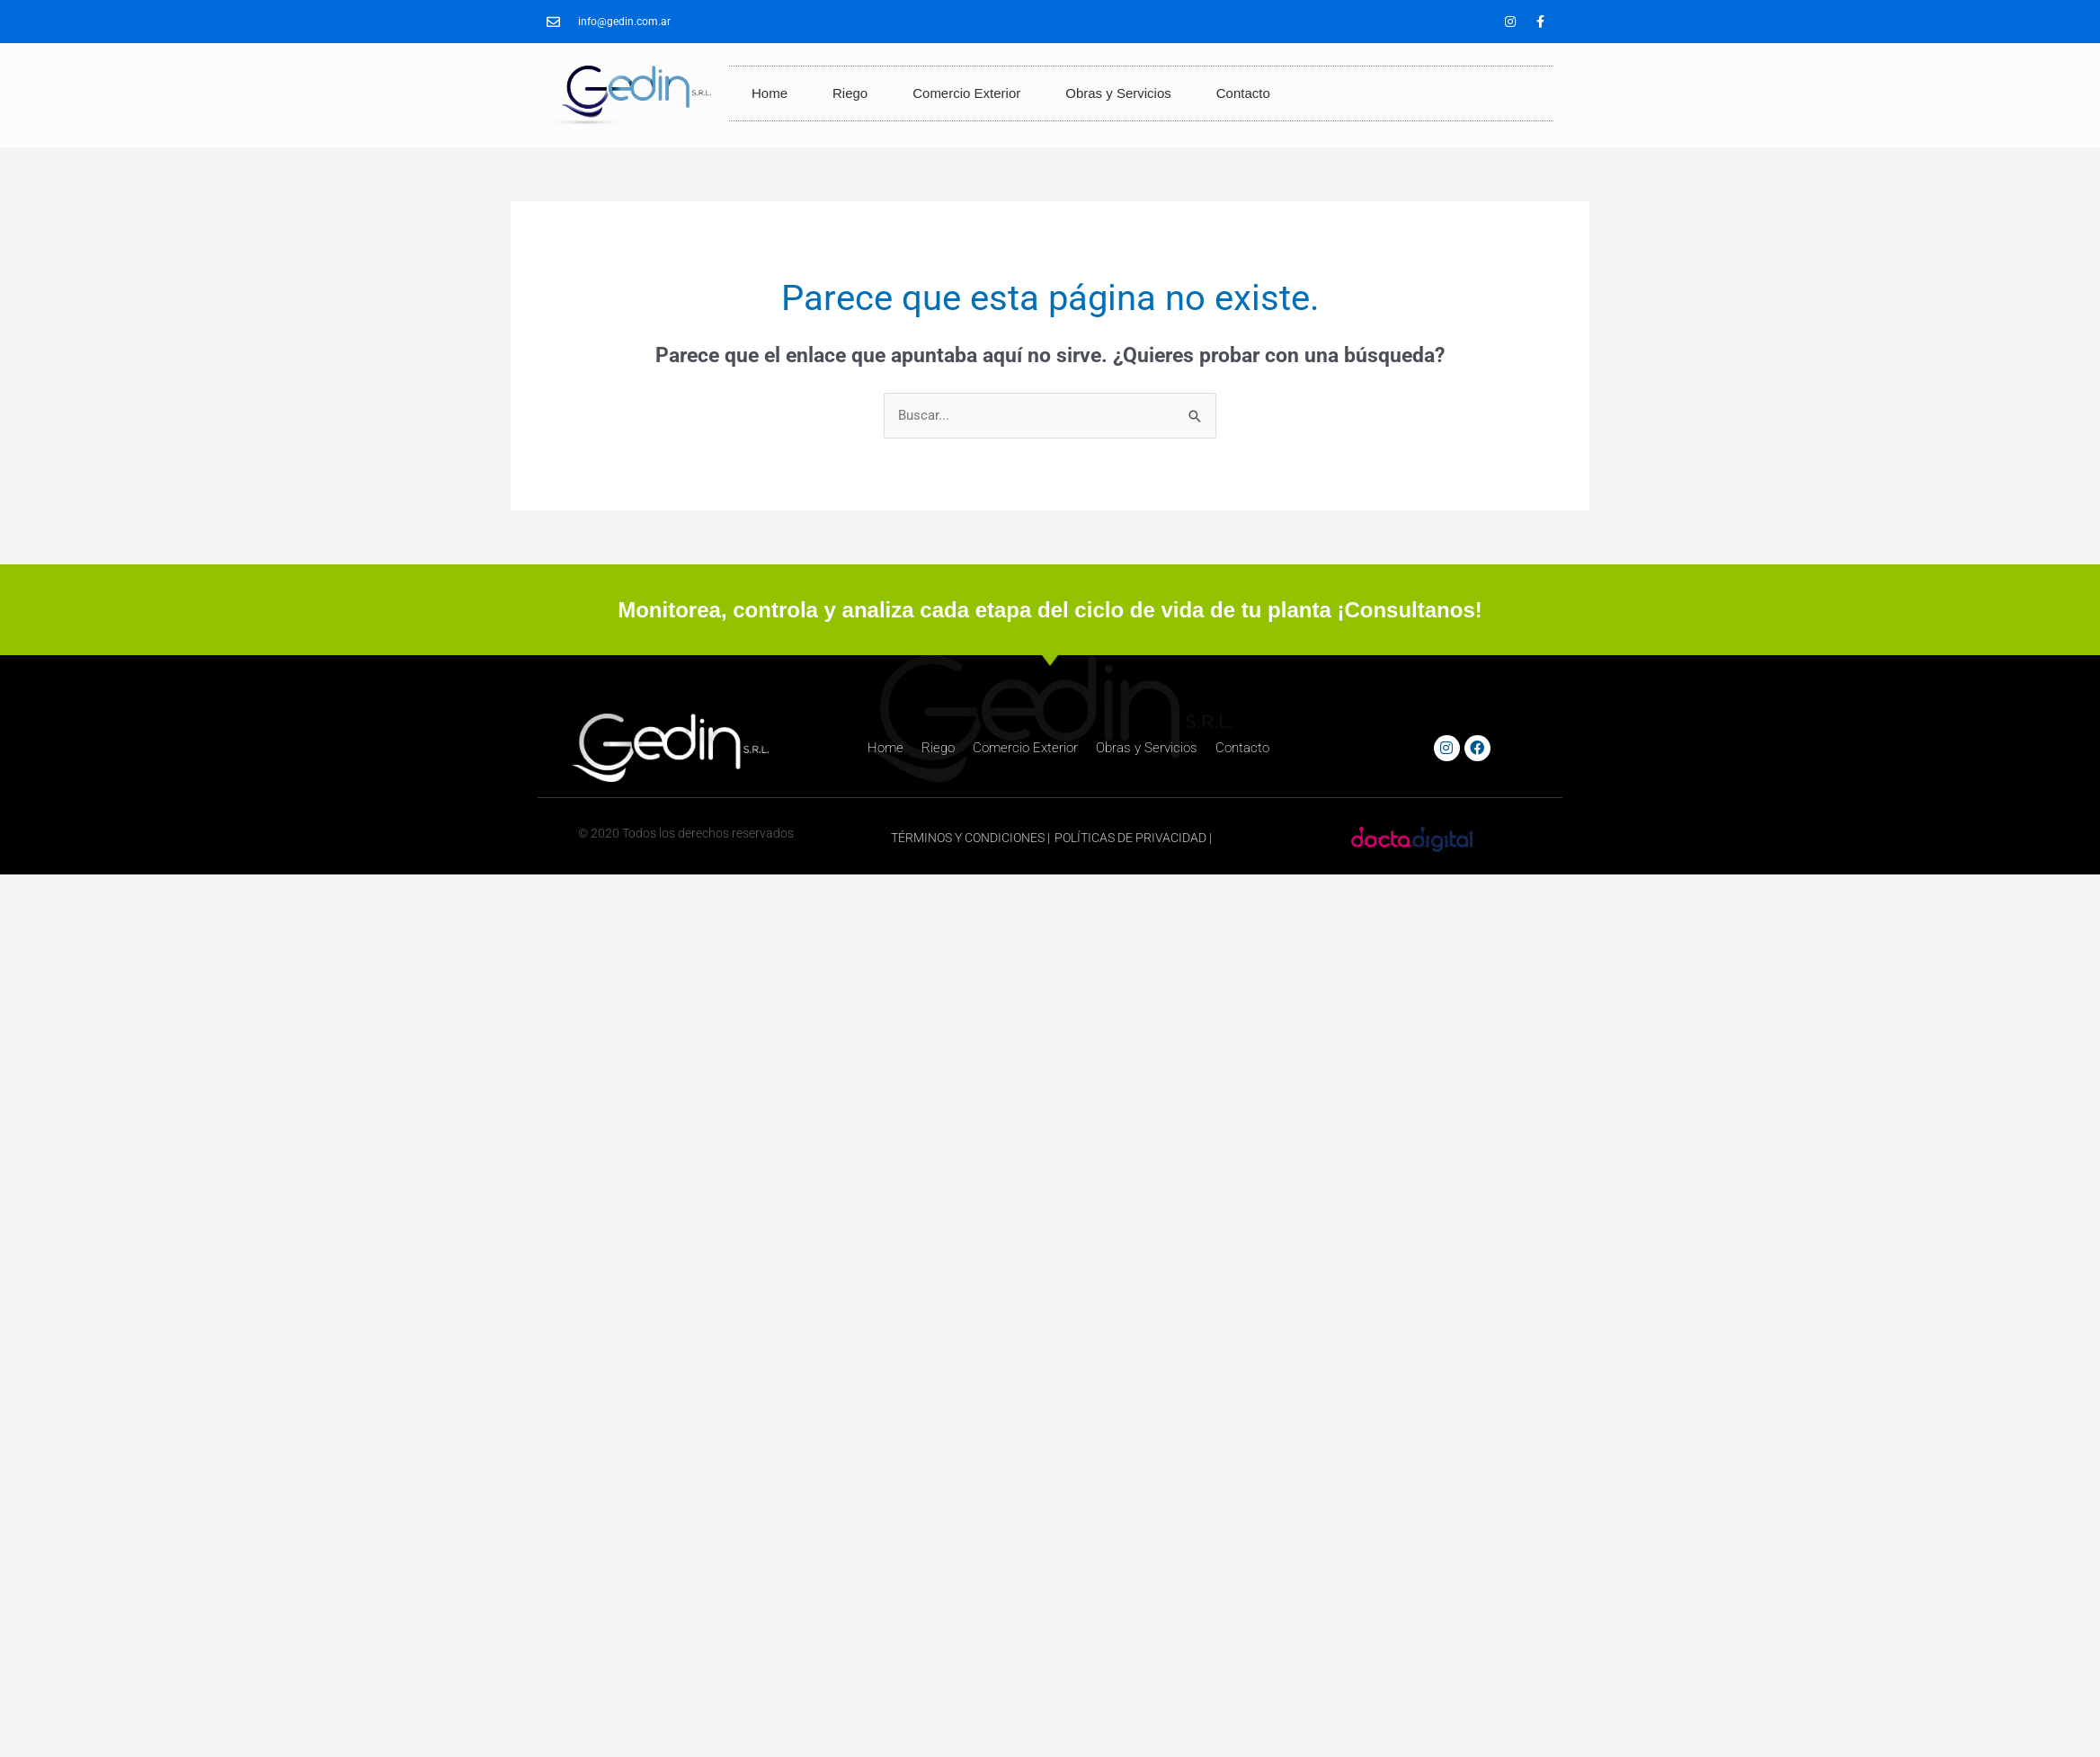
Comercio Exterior (966, 93)
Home (770, 93)
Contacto (1243, 93)
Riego (850, 93)
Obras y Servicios (1118, 93)
